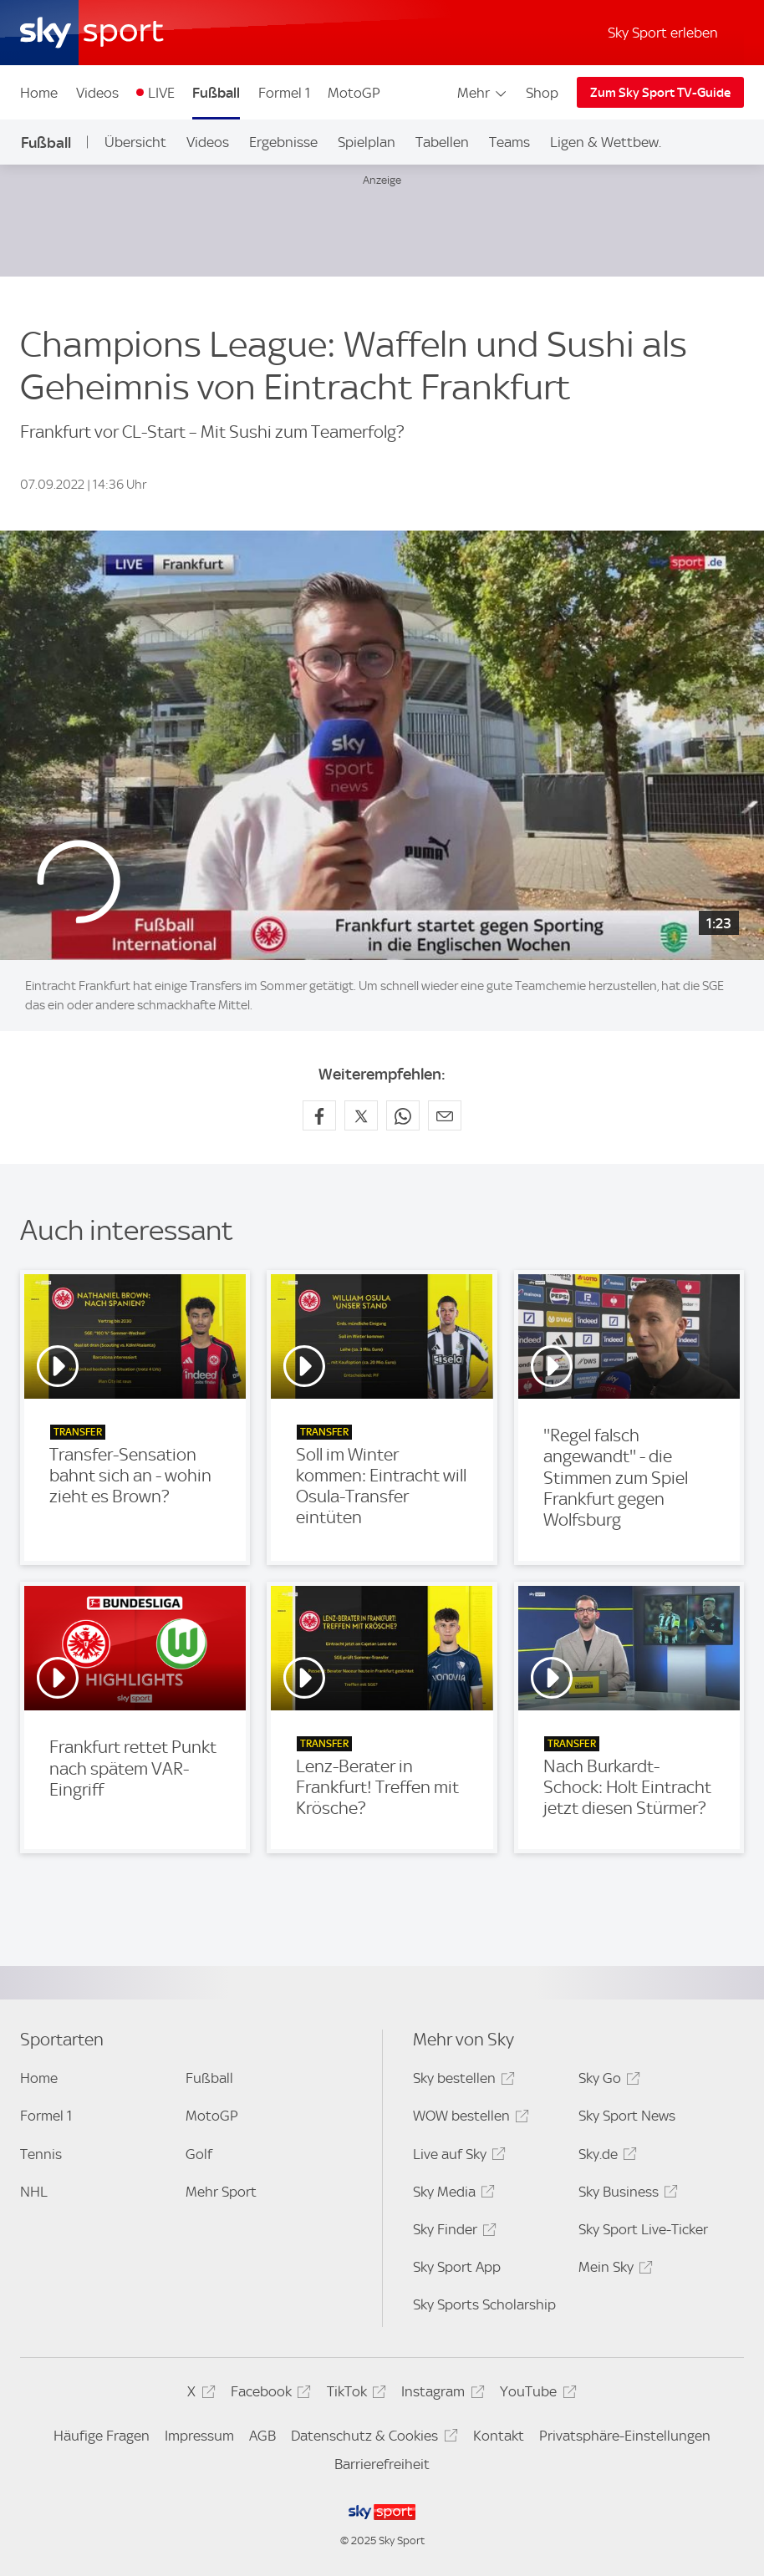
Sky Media (451, 2194)
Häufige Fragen (101, 2435)
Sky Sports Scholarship (484, 2304)
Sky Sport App (457, 2266)
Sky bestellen (461, 2081)
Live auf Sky (457, 2157)
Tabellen (442, 142)
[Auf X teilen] (361, 1115)
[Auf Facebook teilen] (319, 1115)
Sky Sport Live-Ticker (643, 2229)
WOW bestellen (468, 2118)
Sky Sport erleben (663, 32)
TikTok (354, 2394)
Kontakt (498, 2435)
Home (39, 92)
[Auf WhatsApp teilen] (403, 1115)
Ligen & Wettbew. (605, 142)
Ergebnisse (283, 142)
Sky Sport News (626, 2115)
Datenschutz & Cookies (371, 2438)
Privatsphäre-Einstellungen (625, 2435)
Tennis (41, 2154)
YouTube (535, 2394)
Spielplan (366, 142)
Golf (199, 2154)
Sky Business (625, 2194)
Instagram (440, 2394)
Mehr (482, 92)
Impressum (199, 2435)
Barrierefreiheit (382, 2464)
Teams (509, 142)
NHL (34, 2191)
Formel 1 (284, 92)
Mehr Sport (221, 2191)
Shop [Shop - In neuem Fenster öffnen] (542, 92)
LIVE (161, 92)
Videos (97, 92)
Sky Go (606, 2081)
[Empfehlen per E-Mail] (444, 1115)
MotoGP (354, 92)
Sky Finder (452, 2232)
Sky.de (605, 2157)
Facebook (268, 2394)
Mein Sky (613, 2269)
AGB (262, 2435)
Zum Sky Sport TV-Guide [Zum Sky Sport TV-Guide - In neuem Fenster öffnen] (660, 92)
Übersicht (135, 142)
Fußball (216, 92)
